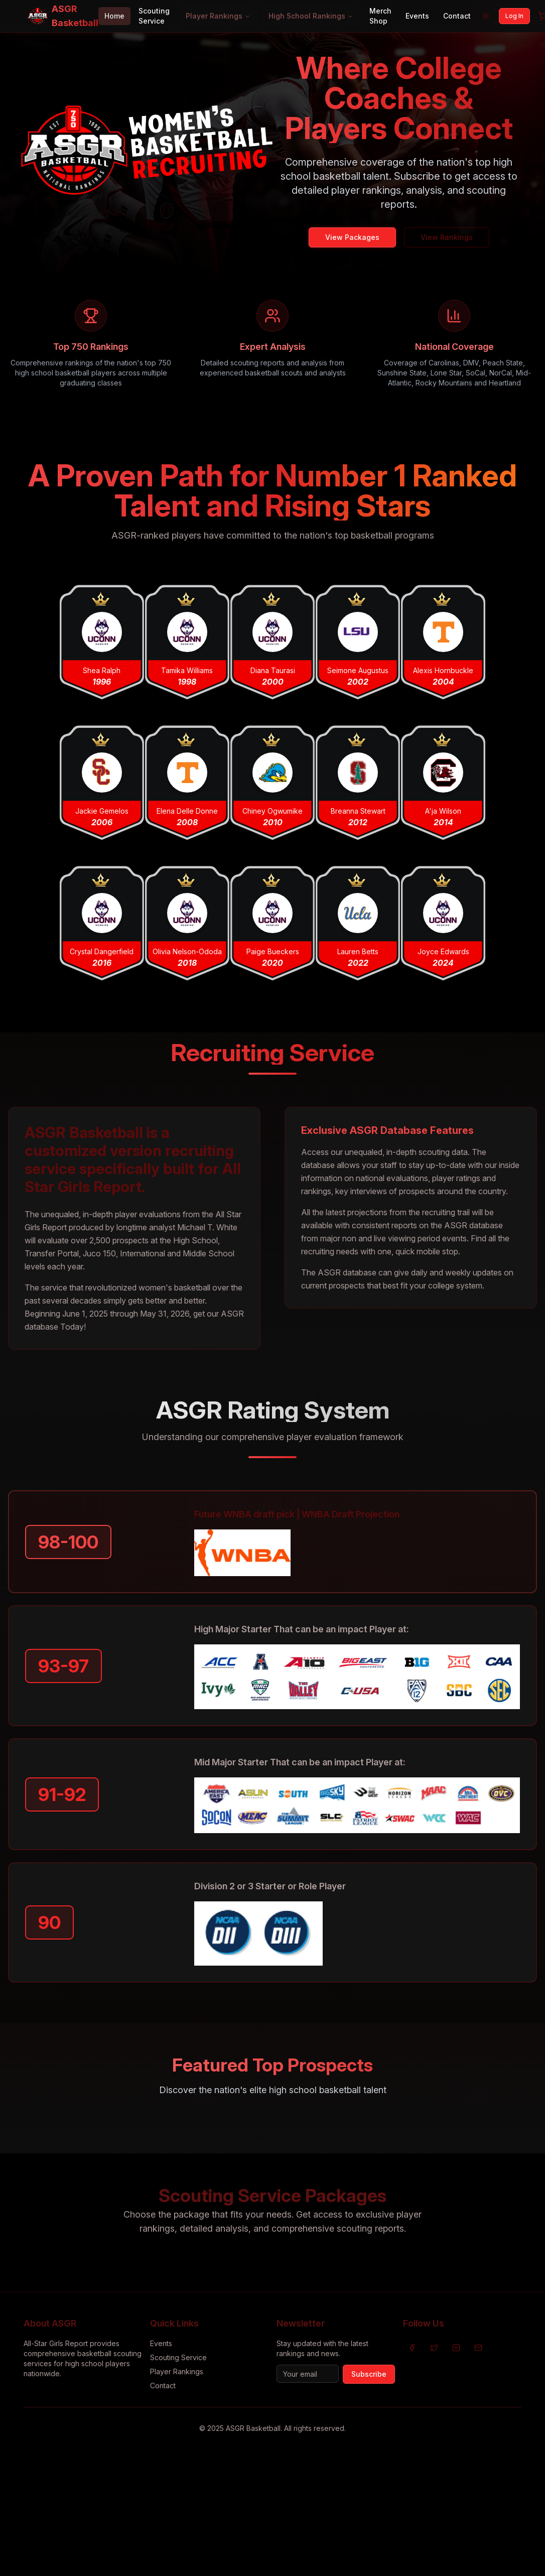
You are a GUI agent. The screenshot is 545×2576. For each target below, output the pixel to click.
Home (114, 16)
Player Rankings (218, 16)
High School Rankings (310, 16)
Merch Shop (380, 16)
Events (417, 16)
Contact (457, 16)
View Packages (352, 237)
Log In (514, 16)
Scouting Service (154, 16)
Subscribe (368, 2374)
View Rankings (447, 237)
